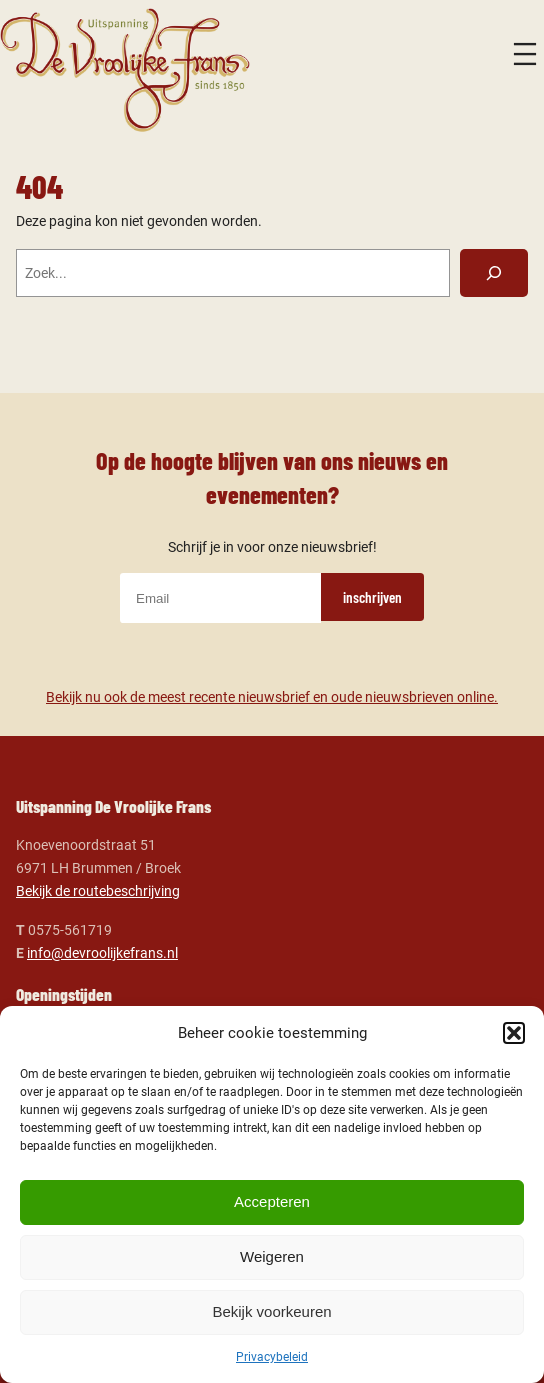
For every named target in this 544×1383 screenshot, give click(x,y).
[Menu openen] (525, 54)
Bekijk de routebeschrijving (98, 891)
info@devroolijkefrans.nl (102, 953)
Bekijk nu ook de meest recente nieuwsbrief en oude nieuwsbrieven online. (272, 697)
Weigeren (272, 1256)
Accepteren (272, 1201)
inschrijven (372, 597)
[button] (514, 1033)
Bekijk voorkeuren (271, 1311)
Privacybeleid (272, 1357)
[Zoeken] (494, 273)
